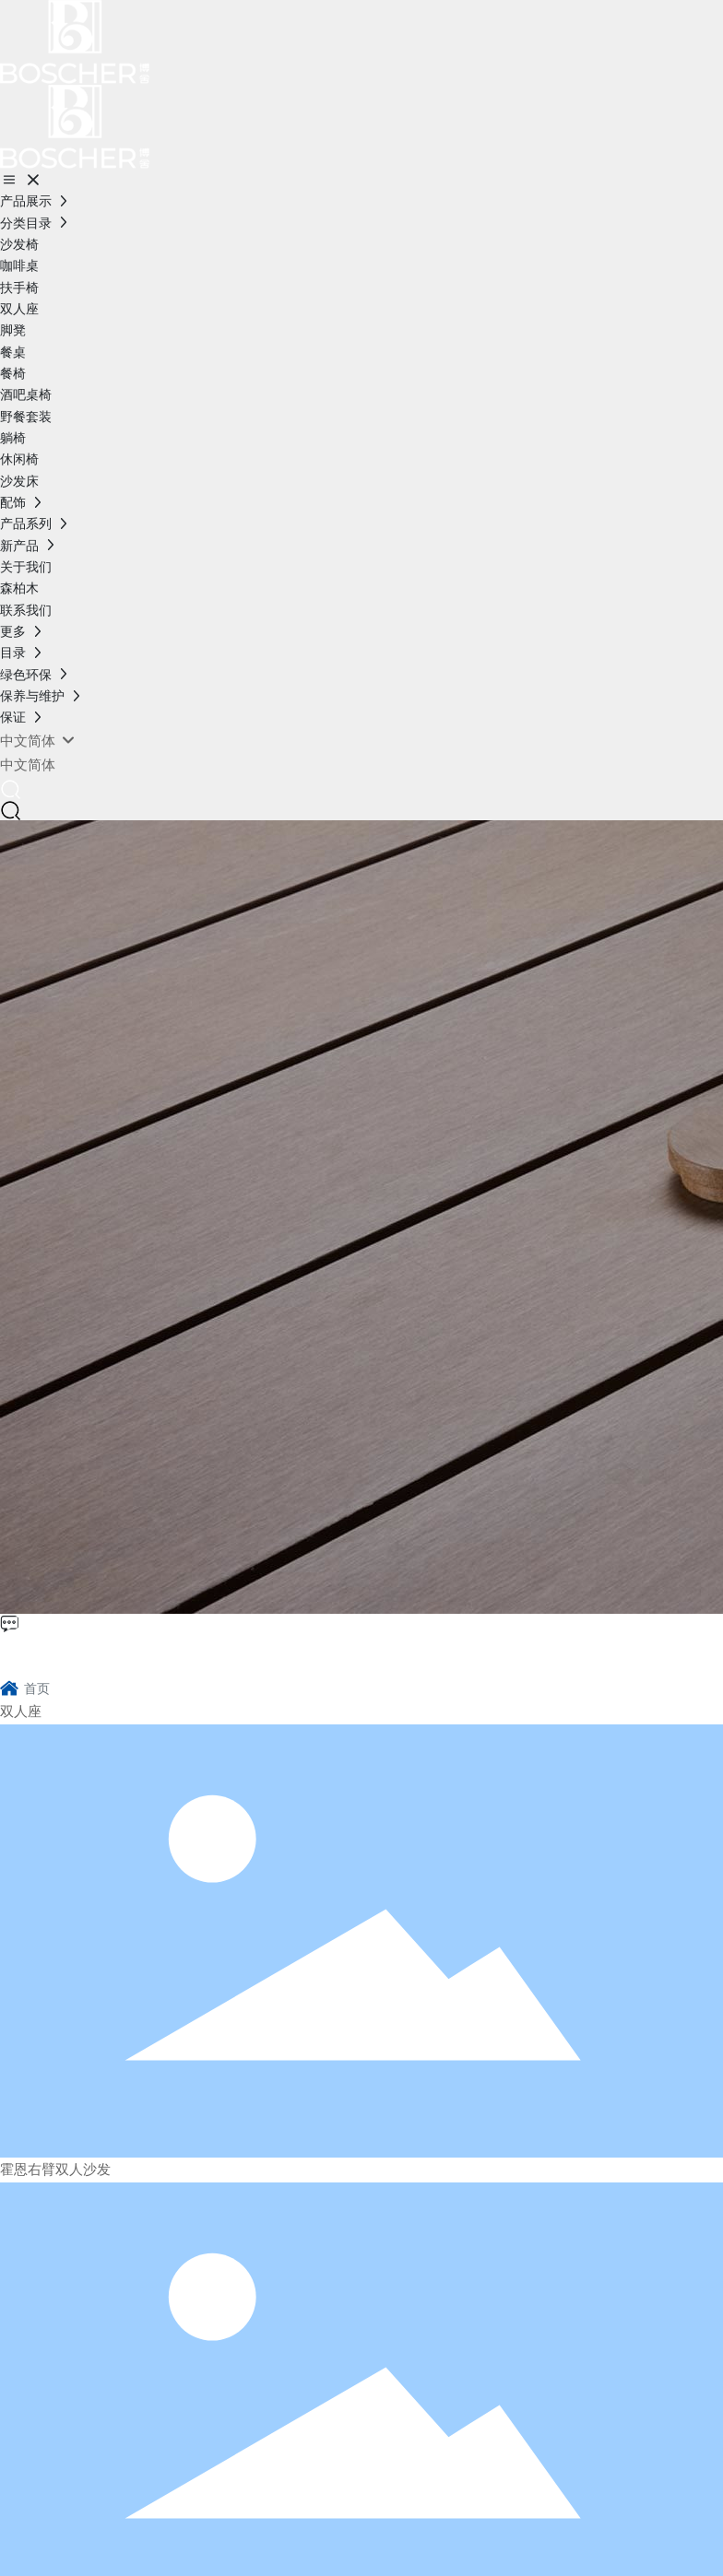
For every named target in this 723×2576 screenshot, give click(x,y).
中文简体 (27, 765)
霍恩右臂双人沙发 (55, 2169)
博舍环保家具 (88, 1653)
